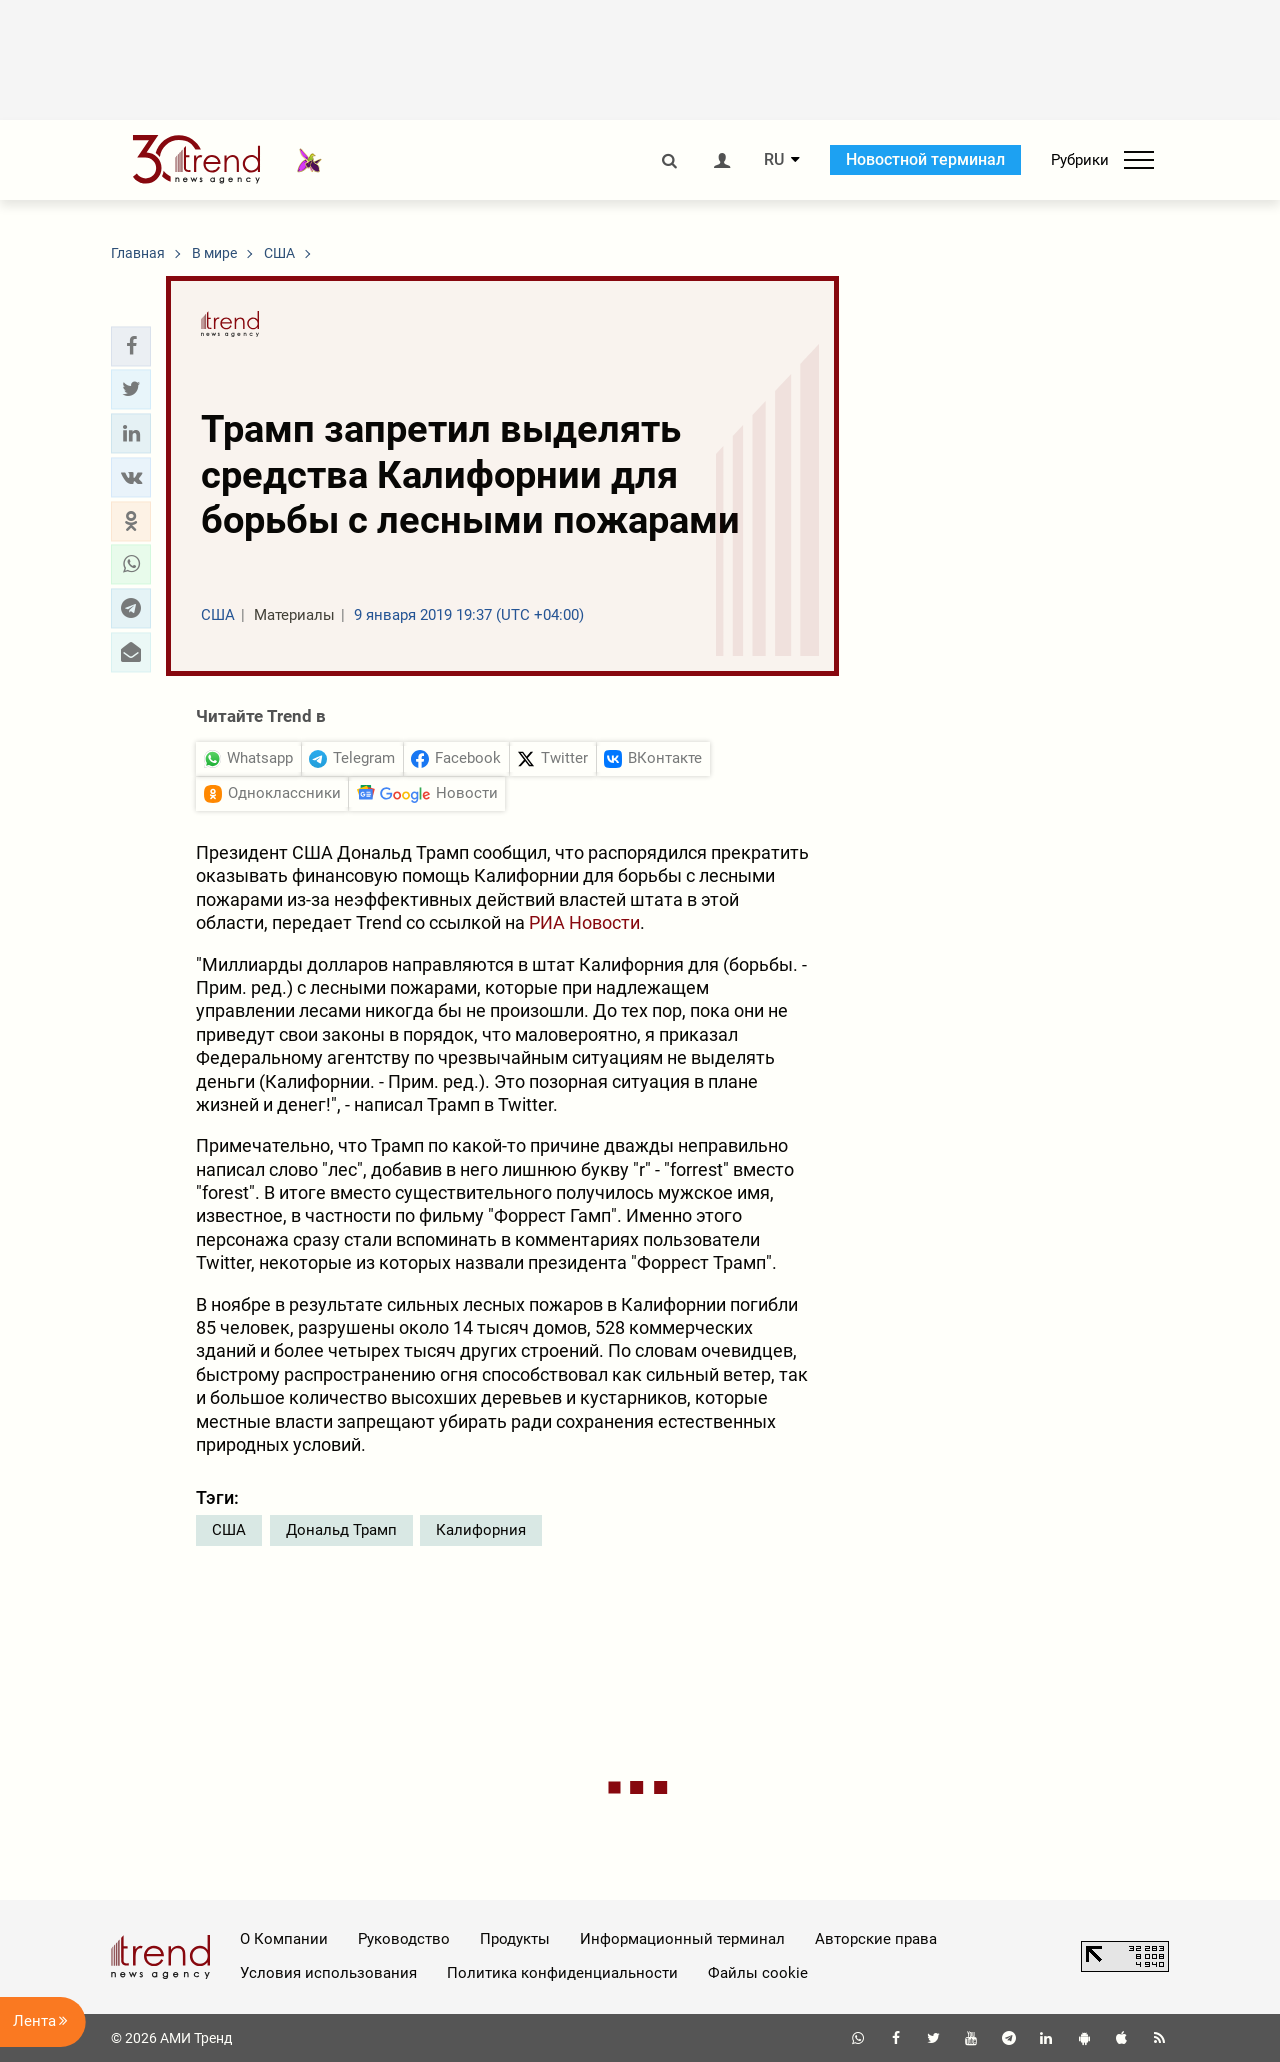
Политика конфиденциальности (562, 1973)
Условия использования (328, 1973)
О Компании (284, 1939)
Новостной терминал (925, 159)
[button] (131, 346)
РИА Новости (584, 922)
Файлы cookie (758, 1973)
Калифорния (481, 1530)
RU (774, 160)
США (229, 1530)
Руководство (404, 1939)
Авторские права (876, 1939)
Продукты (515, 1939)
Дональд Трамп (341, 1530)
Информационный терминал (682, 1939)
